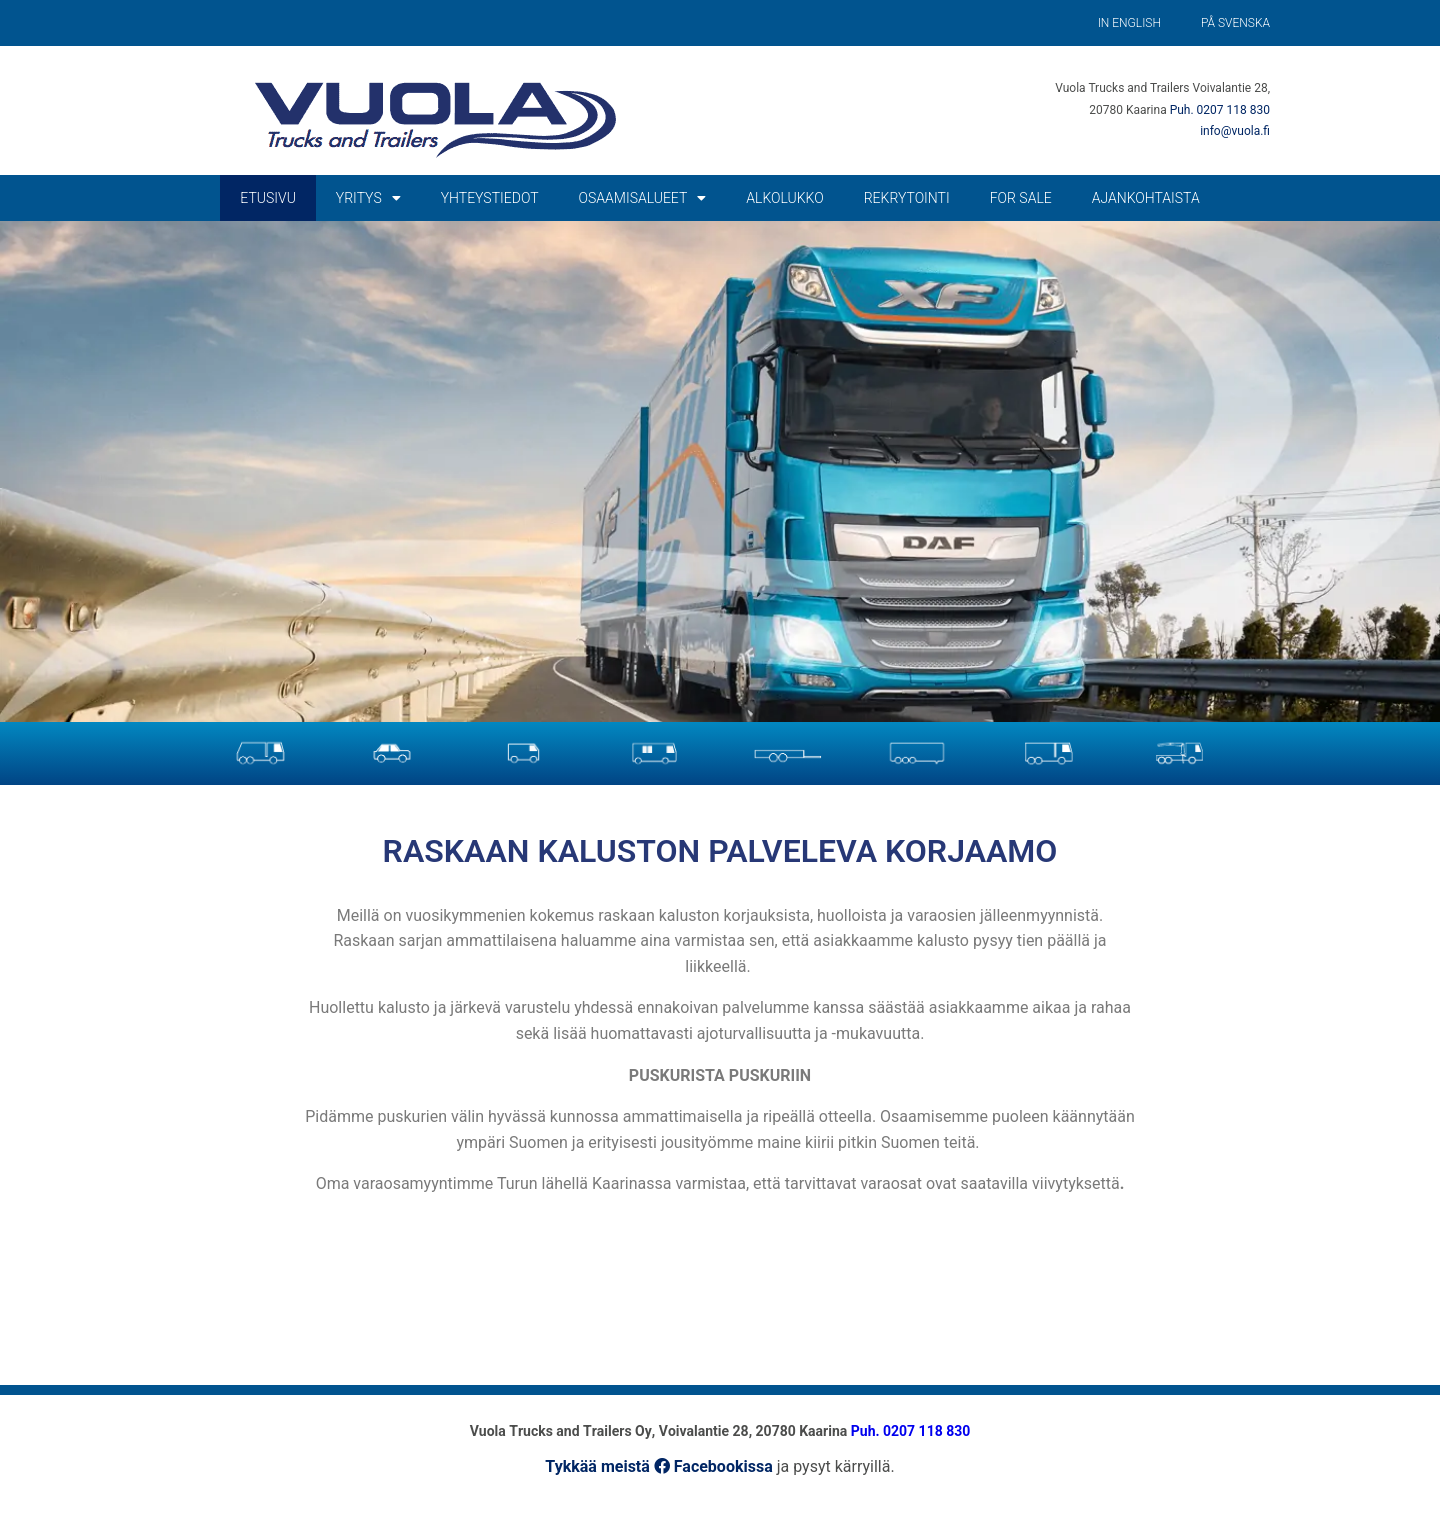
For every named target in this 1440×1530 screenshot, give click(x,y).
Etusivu (268, 198)
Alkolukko (784, 198)
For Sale (1021, 198)
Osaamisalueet (643, 198)
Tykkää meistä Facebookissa (658, 1466)
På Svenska (1235, 23)
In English (1129, 23)
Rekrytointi (907, 198)
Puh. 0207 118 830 (1220, 110)
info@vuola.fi (1235, 131)
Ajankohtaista (1146, 198)
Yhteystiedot (490, 198)
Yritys (368, 198)
